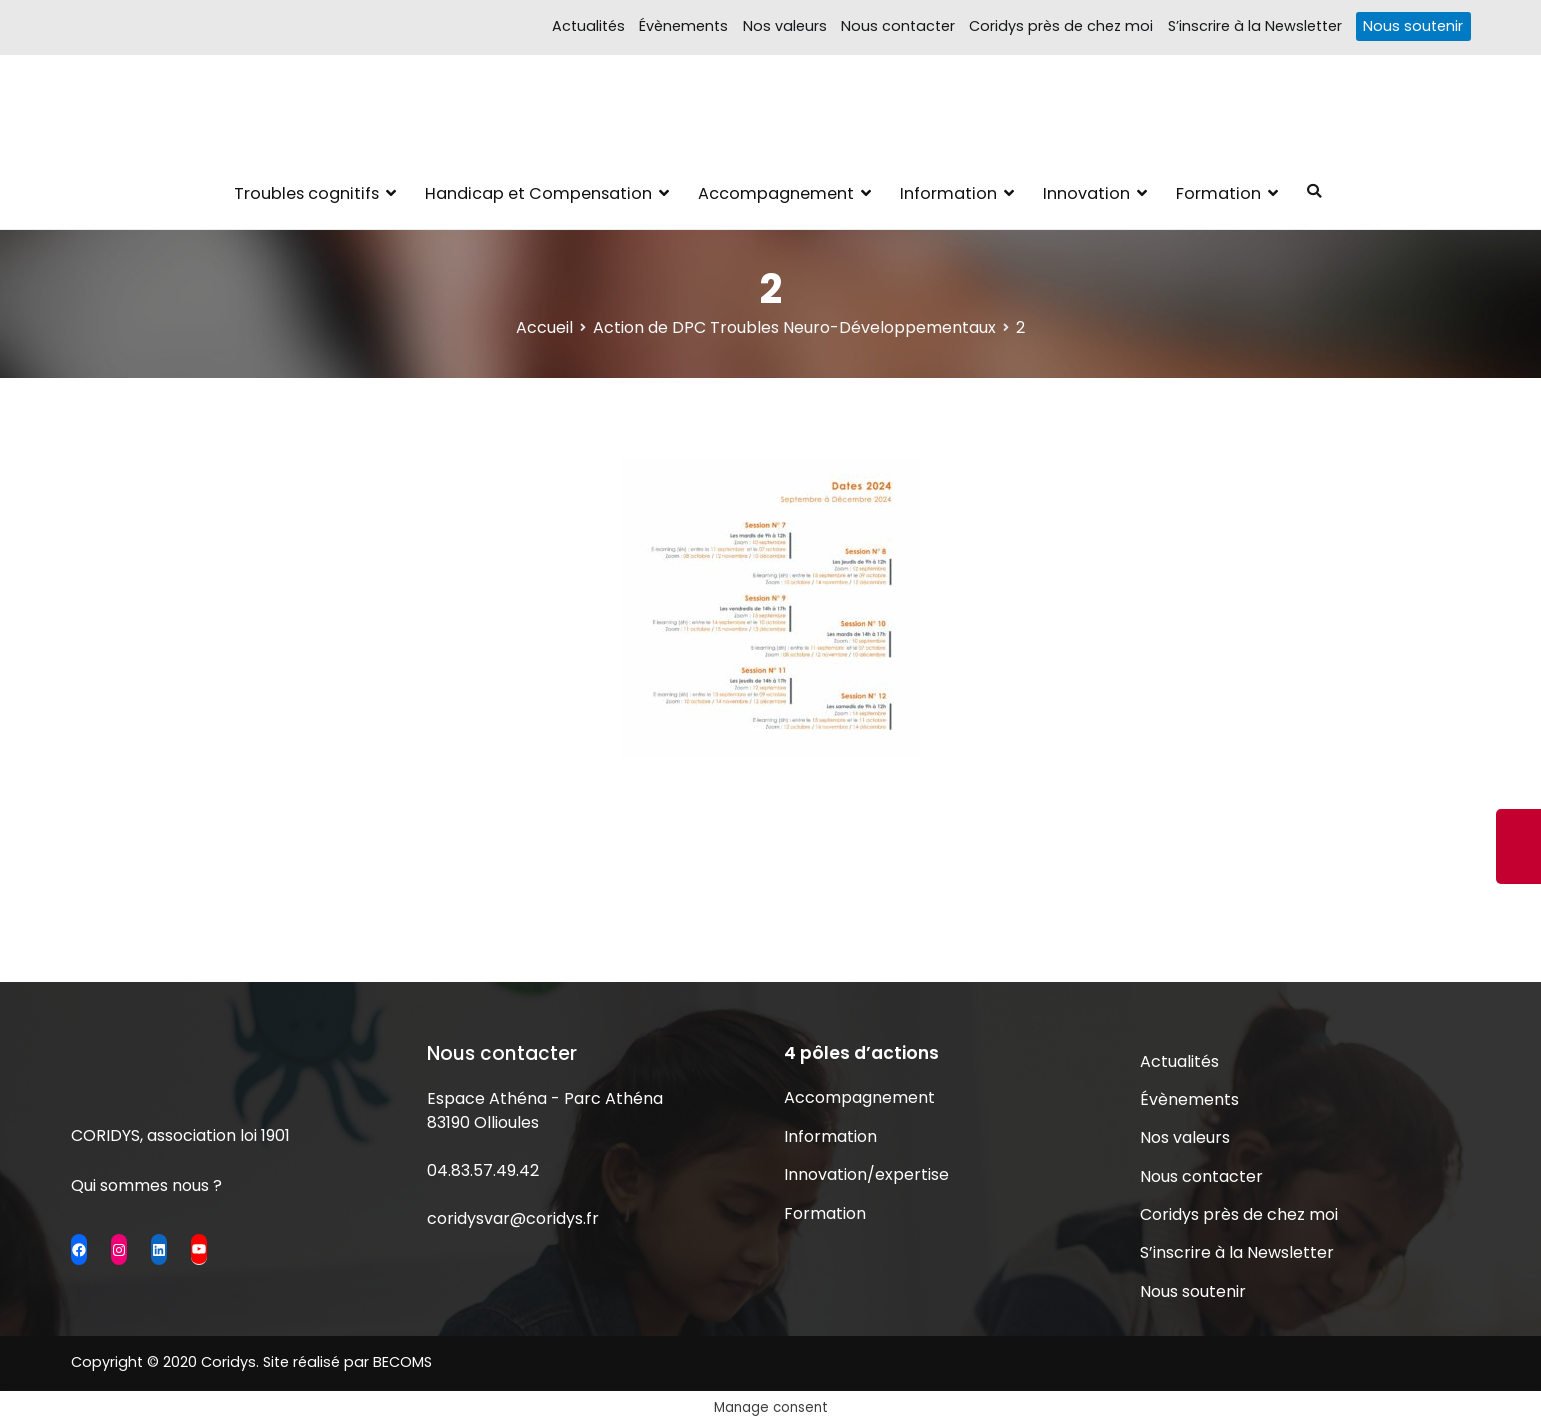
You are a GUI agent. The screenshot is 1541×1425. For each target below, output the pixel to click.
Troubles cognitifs (306, 193)
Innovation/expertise (866, 1174)
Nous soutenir (1413, 26)
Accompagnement (776, 193)
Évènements (683, 26)
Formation (1218, 193)
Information (948, 193)
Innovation (1086, 193)
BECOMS (402, 1362)
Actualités (588, 26)
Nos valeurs (785, 26)
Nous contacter (898, 26)
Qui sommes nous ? (146, 1185)
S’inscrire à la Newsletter (1255, 26)
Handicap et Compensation (538, 193)
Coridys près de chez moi (1061, 26)
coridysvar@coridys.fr (513, 1218)
